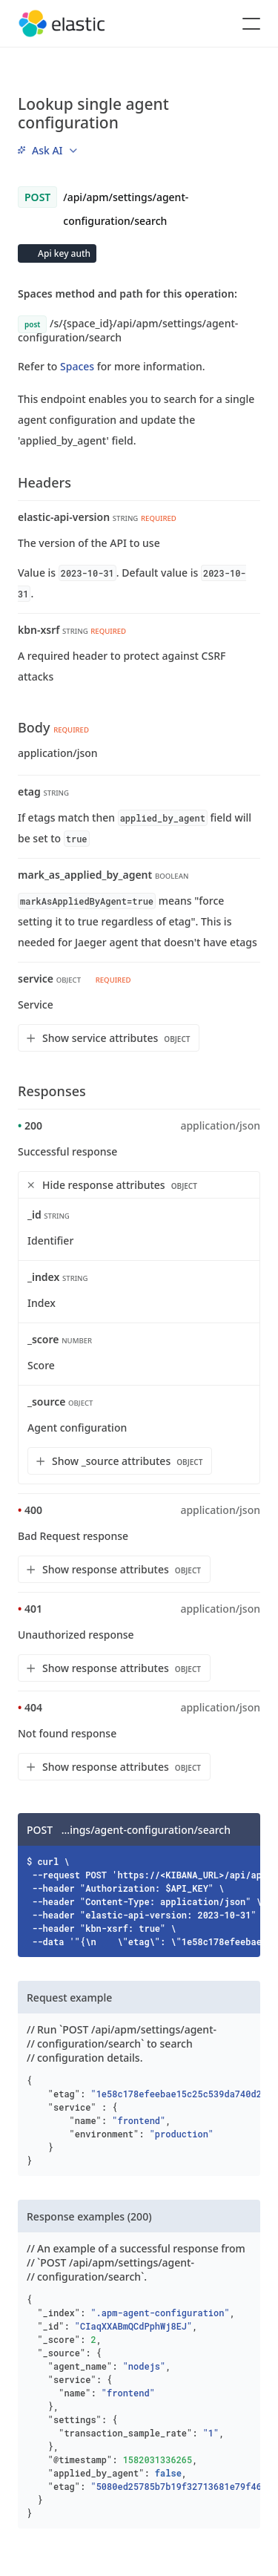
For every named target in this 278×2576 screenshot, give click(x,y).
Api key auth (63, 253)
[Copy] (243, 1829)
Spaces (77, 366)
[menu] (47, 150)
